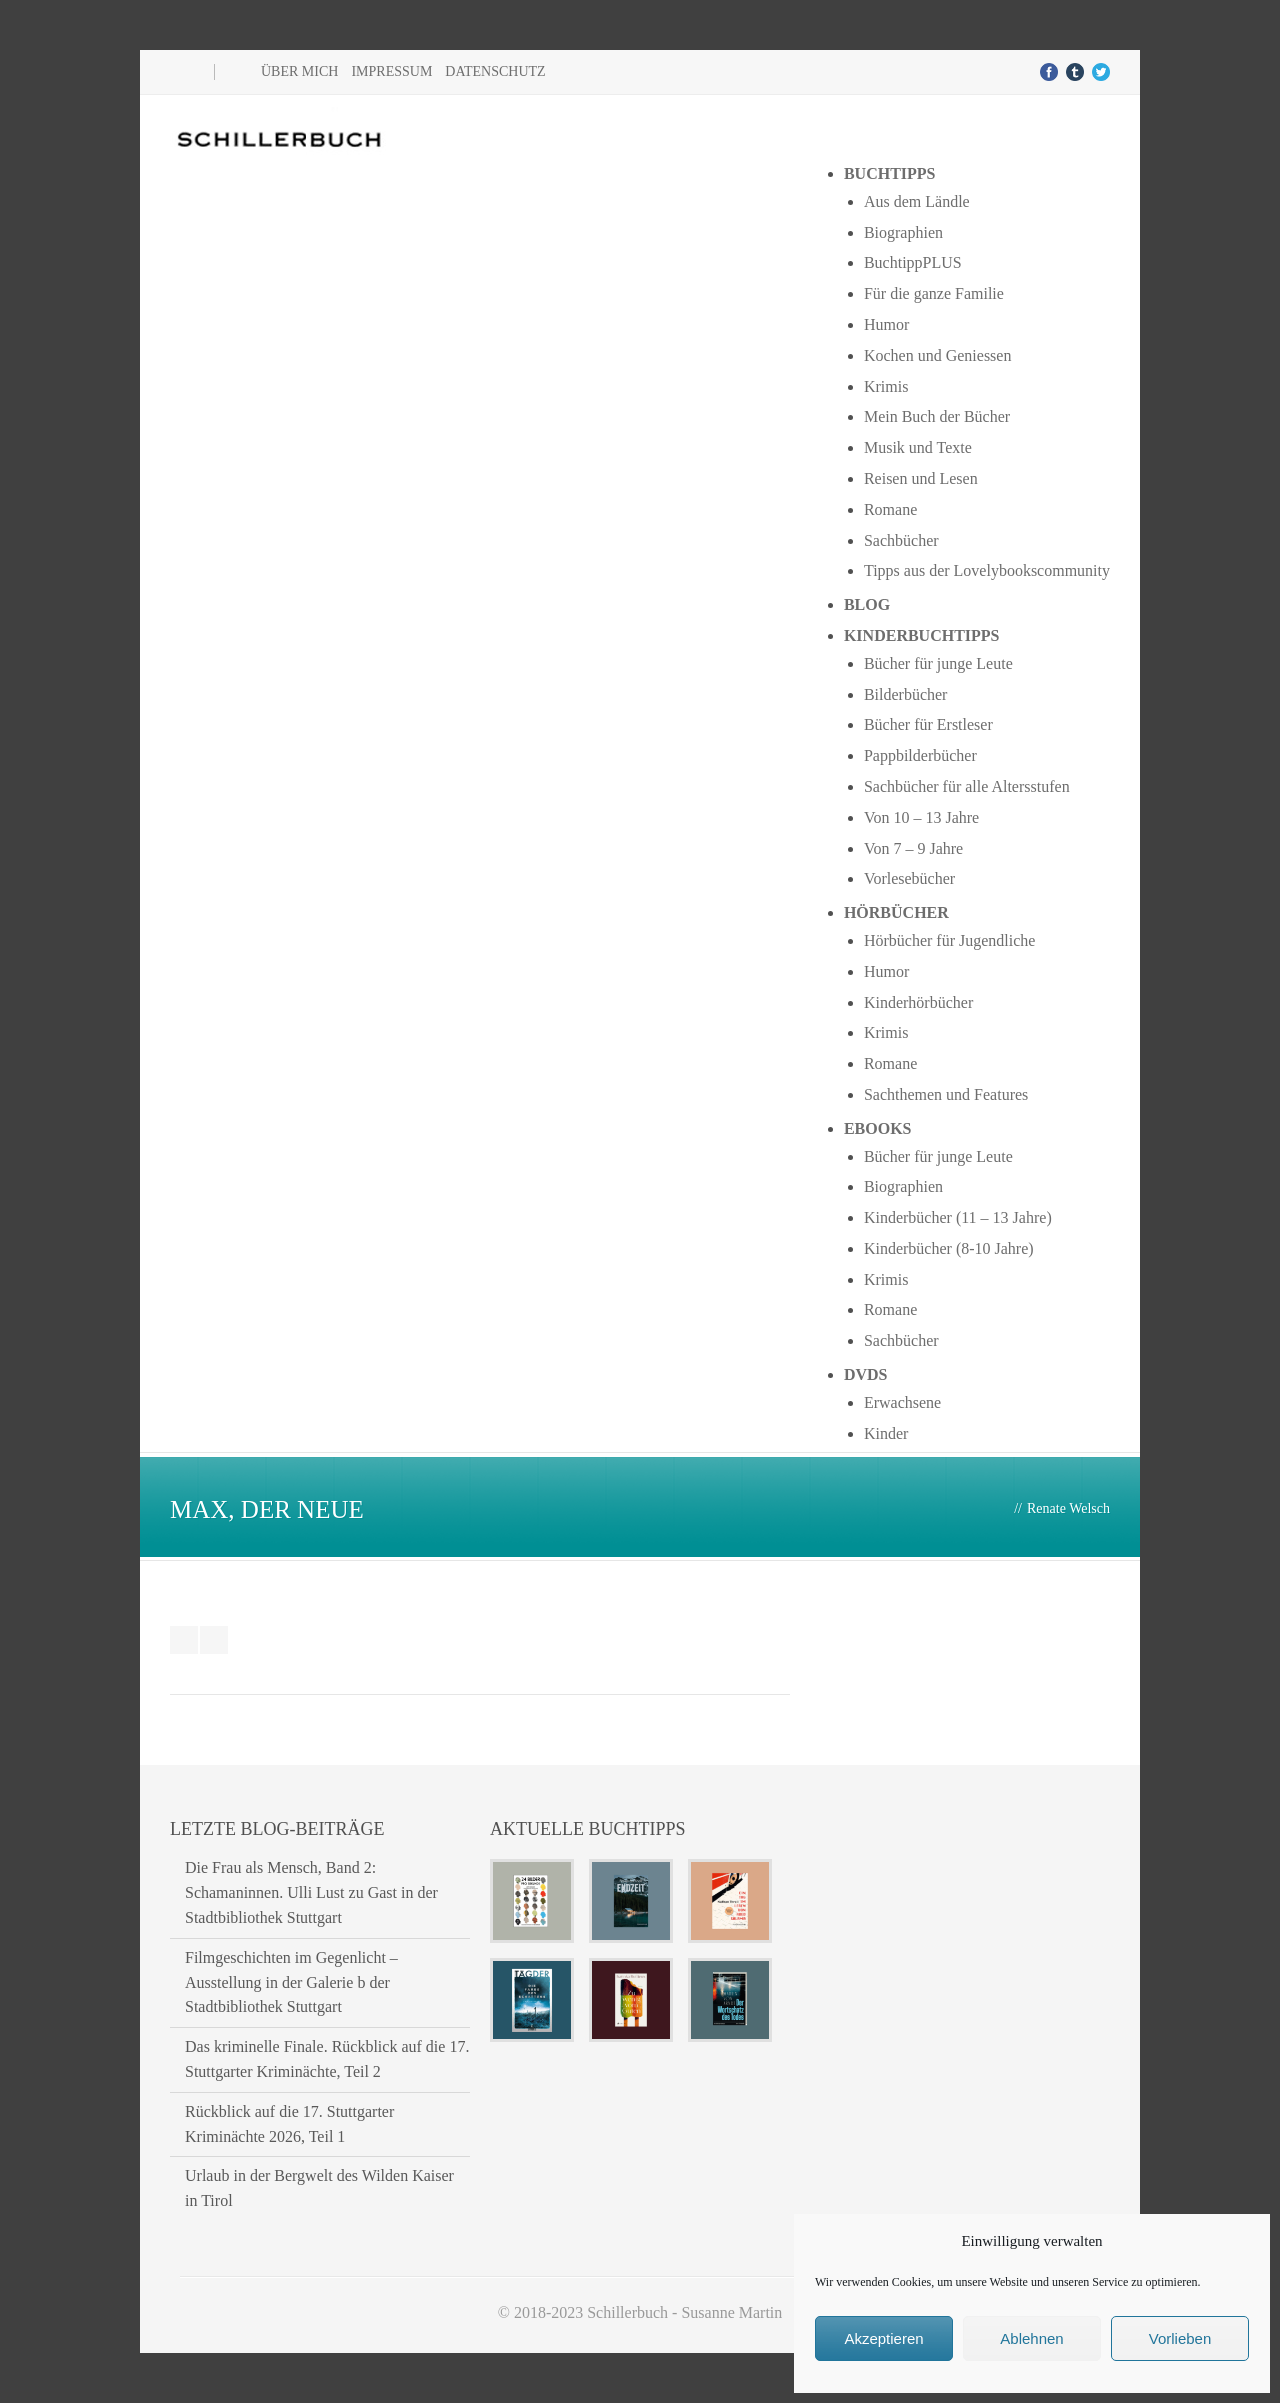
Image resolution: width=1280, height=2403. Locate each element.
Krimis (886, 386)
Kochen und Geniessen (938, 355)
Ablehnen (1031, 2338)
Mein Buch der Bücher (937, 416)
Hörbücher (896, 912)
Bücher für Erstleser (928, 724)
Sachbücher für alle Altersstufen (967, 786)
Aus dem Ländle (917, 201)
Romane (890, 509)
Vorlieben (1180, 2338)
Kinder (886, 1433)
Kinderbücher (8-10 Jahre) (949, 1248)
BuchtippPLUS (913, 262)
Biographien (903, 232)
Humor (886, 324)
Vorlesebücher (909, 878)
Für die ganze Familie (934, 293)
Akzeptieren (883, 2338)
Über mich (299, 71)
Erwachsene (902, 1402)
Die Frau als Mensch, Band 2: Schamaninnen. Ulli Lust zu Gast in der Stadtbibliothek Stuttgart (311, 1892)
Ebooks (878, 1128)
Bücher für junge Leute (938, 663)
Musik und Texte (918, 447)
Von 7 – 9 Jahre (913, 848)
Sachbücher (901, 540)
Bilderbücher (906, 694)
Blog (867, 604)
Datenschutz (495, 71)
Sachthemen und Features (946, 1094)
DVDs (866, 1374)
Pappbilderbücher (920, 755)
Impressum (391, 71)
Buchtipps (890, 173)
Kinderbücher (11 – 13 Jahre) (958, 1217)
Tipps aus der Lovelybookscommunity (987, 570)
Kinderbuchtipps (922, 635)
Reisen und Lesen (921, 478)
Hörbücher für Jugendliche (950, 940)
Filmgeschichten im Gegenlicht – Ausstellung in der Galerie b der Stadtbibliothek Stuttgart (291, 1982)
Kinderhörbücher (918, 1002)
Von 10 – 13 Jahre (921, 817)
